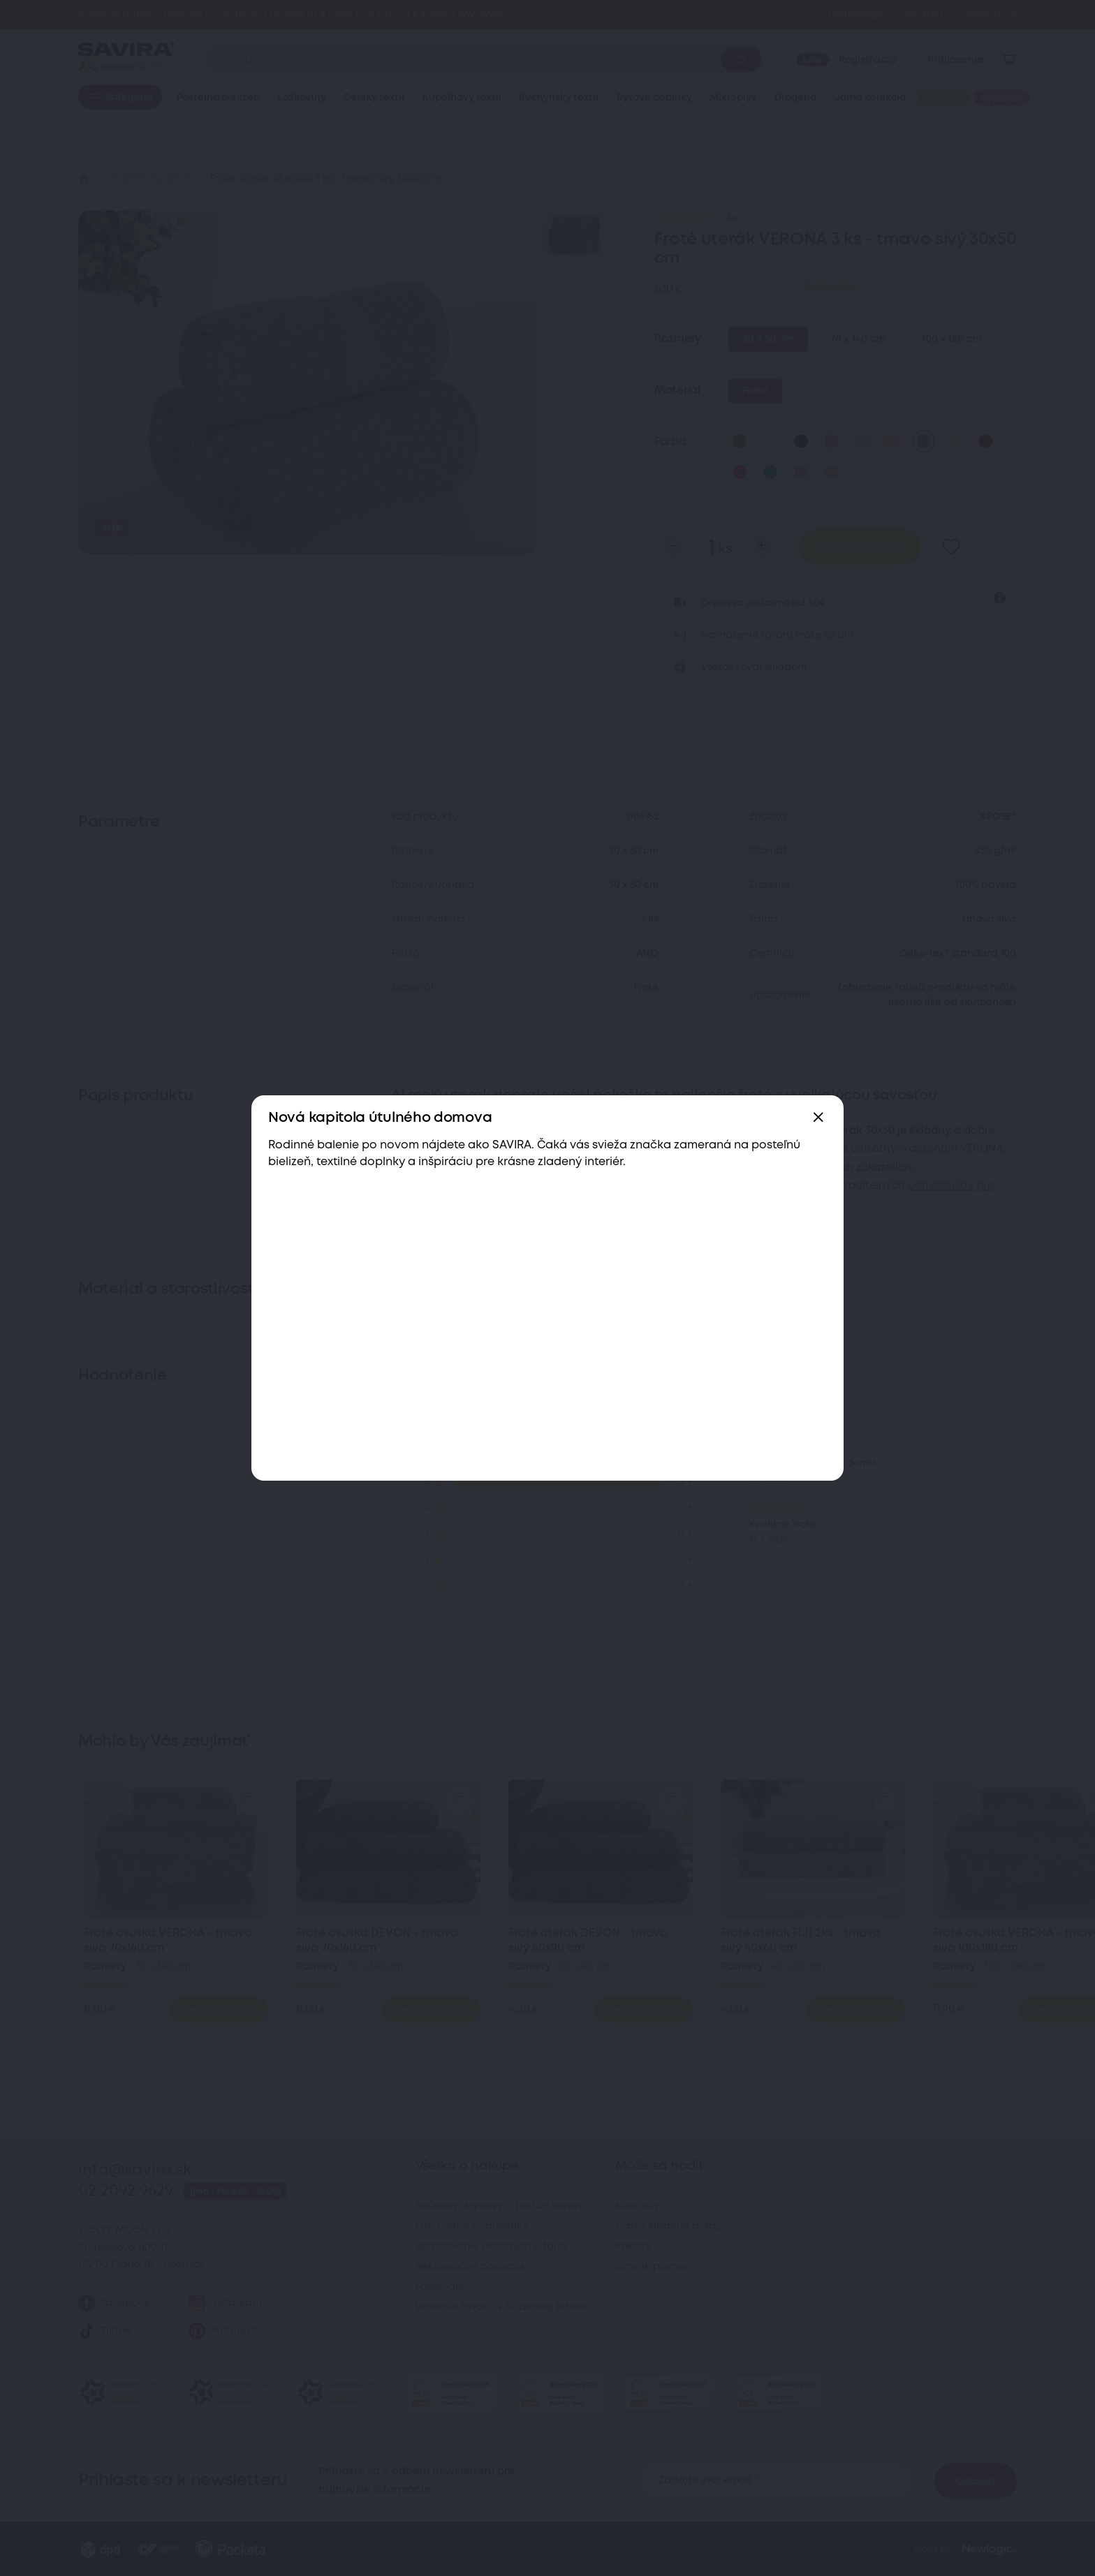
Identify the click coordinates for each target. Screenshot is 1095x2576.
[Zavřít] (818, 1117)
